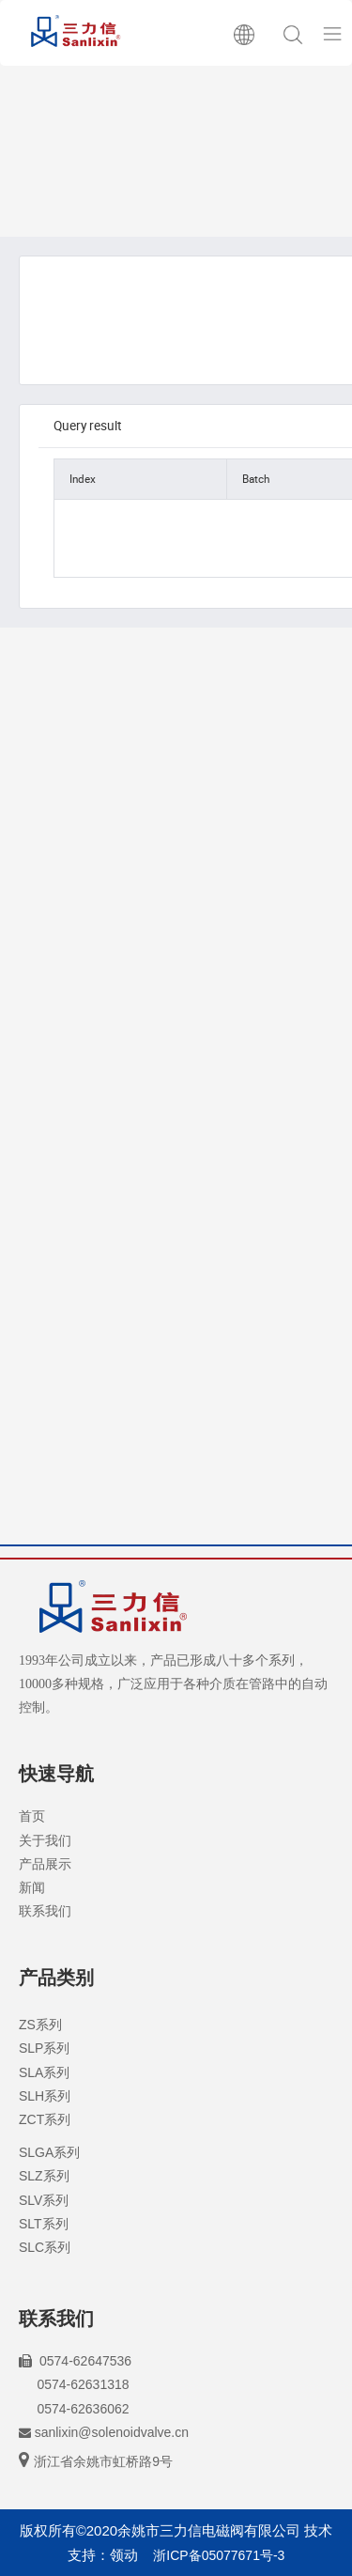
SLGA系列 (49, 2152)
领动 (124, 2555)
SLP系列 (44, 2048)
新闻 (32, 1887)
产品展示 (45, 1863)
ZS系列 (40, 2024)
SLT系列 (44, 2223)
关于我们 (45, 1840)
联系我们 (45, 1910)
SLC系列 (44, 2247)
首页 (32, 1815)
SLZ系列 (44, 2175)
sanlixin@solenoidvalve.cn (112, 2432)
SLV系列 (44, 2200)
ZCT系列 (44, 2119)
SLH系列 (44, 2095)
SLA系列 (44, 2072)
